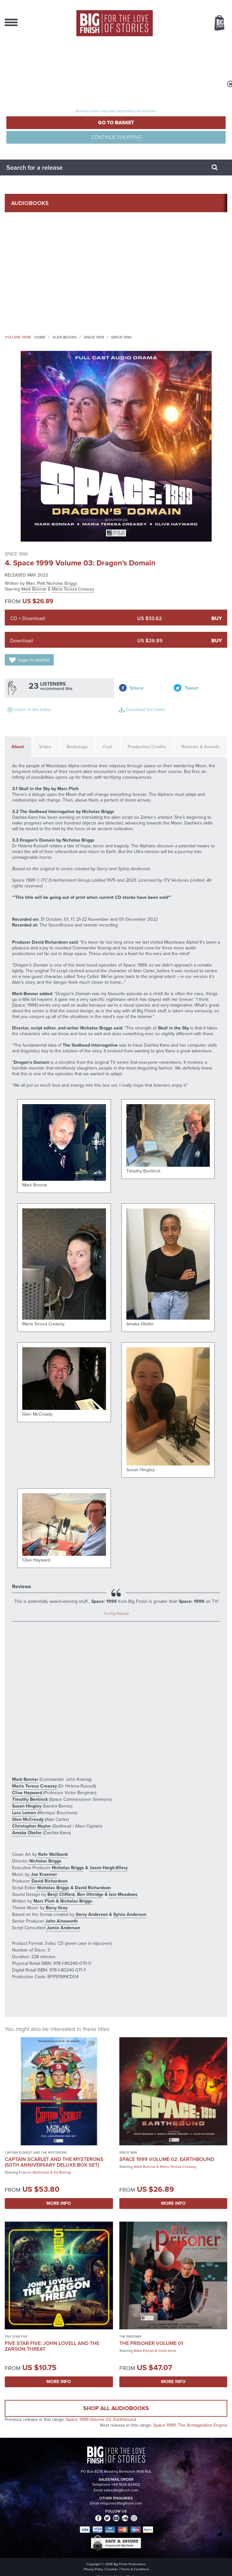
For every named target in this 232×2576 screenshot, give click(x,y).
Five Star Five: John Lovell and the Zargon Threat (52, 2346)
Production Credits (147, 746)
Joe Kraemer (43, 1874)
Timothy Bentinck (30, 1799)
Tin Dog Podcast (116, 1613)
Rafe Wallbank (52, 1854)
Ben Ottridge (90, 1894)
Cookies (112, 2569)
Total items (85, 97)
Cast (107, 746)
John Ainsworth (61, 1921)
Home (40, 337)
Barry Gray (56, 1907)
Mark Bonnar (33, 589)
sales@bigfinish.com (121, 2490)
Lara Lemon (24, 1812)
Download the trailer (145, 709)
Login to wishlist (33, 660)
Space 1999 (94, 337)
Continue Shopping (116, 137)
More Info (58, 2203)
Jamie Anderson (63, 1927)
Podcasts (26, 277)
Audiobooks (65, 337)
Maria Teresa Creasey (73, 589)
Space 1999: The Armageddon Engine (190, 2425)
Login (13, 57)
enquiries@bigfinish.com (121, 2503)
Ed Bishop (62, 2172)
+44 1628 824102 (125, 2484)
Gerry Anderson (91, 1914)
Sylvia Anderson (129, 1914)
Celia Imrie (167, 2351)
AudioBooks (30, 203)
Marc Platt (35, 583)
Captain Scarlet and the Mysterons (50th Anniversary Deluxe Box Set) (54, 2162)
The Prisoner (130, 2336)
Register (17, 74)
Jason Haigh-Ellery (108, 1867)
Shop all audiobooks (116, 2408)
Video (45, 746)
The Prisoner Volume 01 (151, 2343)
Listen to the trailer (32, 709)
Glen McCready (28, 1819)
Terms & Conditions (135, 2569)
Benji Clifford (60, 1894)
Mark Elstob (144, 2351)
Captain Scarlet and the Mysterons (36, 2152)
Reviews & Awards (200, 746)
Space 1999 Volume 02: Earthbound (166, 2159)
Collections (30, 221)
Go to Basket (116, 122)
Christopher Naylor (31, 1826)
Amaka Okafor (27, 1832)
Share (137, 688)
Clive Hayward (27, 1792)
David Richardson (48, 1881)
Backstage (77, 746)
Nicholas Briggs (61, 583)
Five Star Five (16, 2336)
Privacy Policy (93, 2569)
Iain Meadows (123, 1894)
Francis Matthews (34, 2172)
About (21, 295)
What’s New (28, 240)
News (19, 258)
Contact (24, 314)
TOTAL (85, 105)
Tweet (191, 688)
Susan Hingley (26, 1806)
